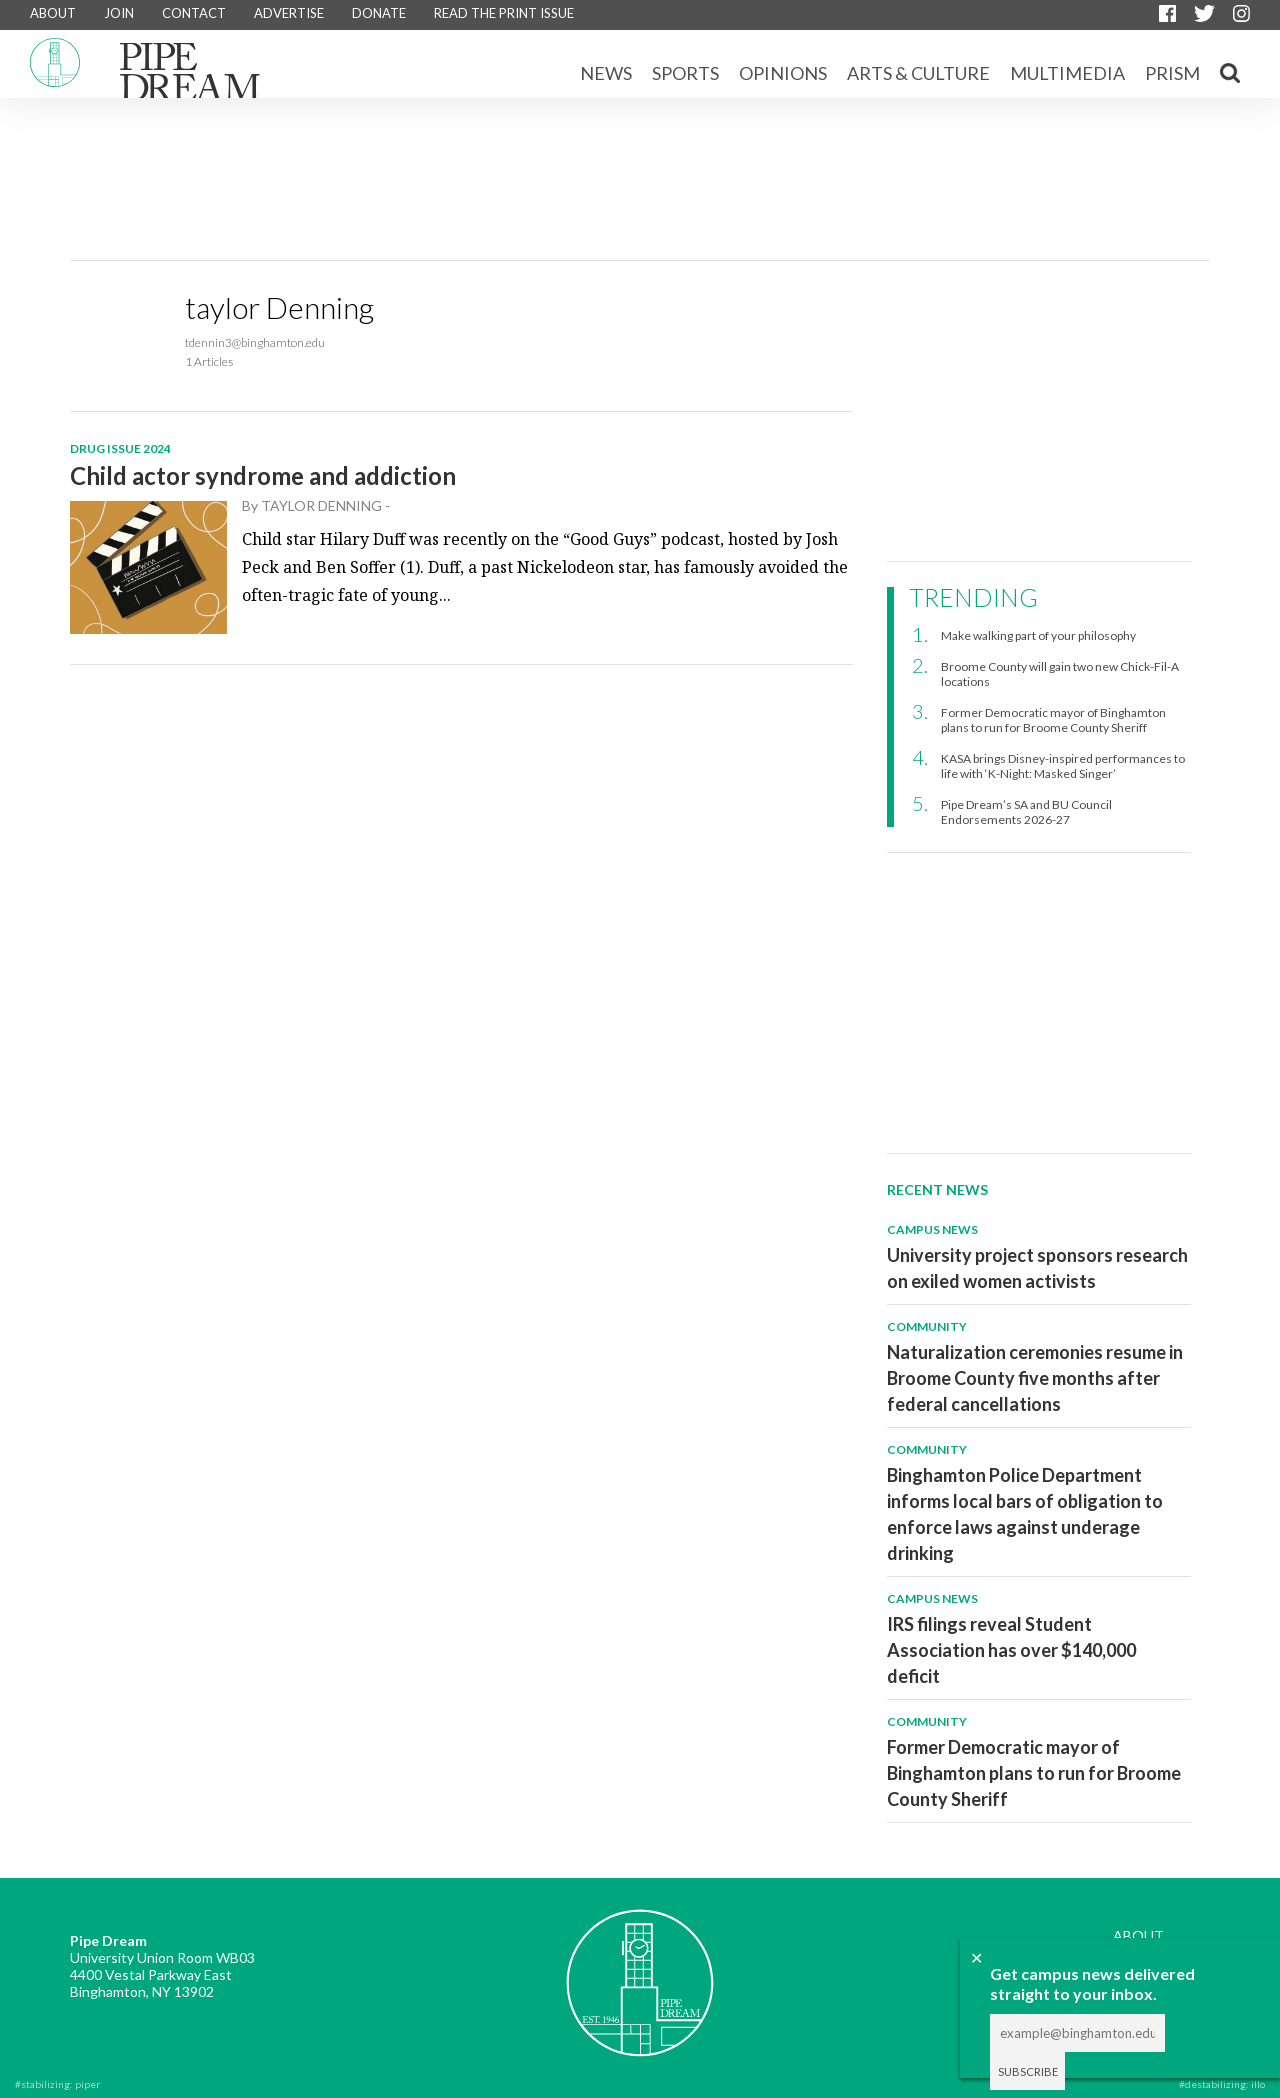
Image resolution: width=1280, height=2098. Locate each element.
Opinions (783, 73)
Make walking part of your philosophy (1038, 635)
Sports (685, 73)
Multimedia (1067, 73)
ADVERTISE (289, 13)
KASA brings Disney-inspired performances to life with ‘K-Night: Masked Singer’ (1063, 766)
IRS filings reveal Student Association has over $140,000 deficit (1011, 1650)
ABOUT (53, 13)
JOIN (119, 13)
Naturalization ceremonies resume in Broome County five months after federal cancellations (1035, 1378)
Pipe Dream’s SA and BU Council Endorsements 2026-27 (1026, 812)
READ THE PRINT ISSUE (504, 13)
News (606, 73)
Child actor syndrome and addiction (263, 475)
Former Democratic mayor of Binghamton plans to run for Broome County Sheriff (1053, 720)
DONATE (379, 13)
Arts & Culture (918, 73)
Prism (1172, 73)
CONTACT (194, 13)
